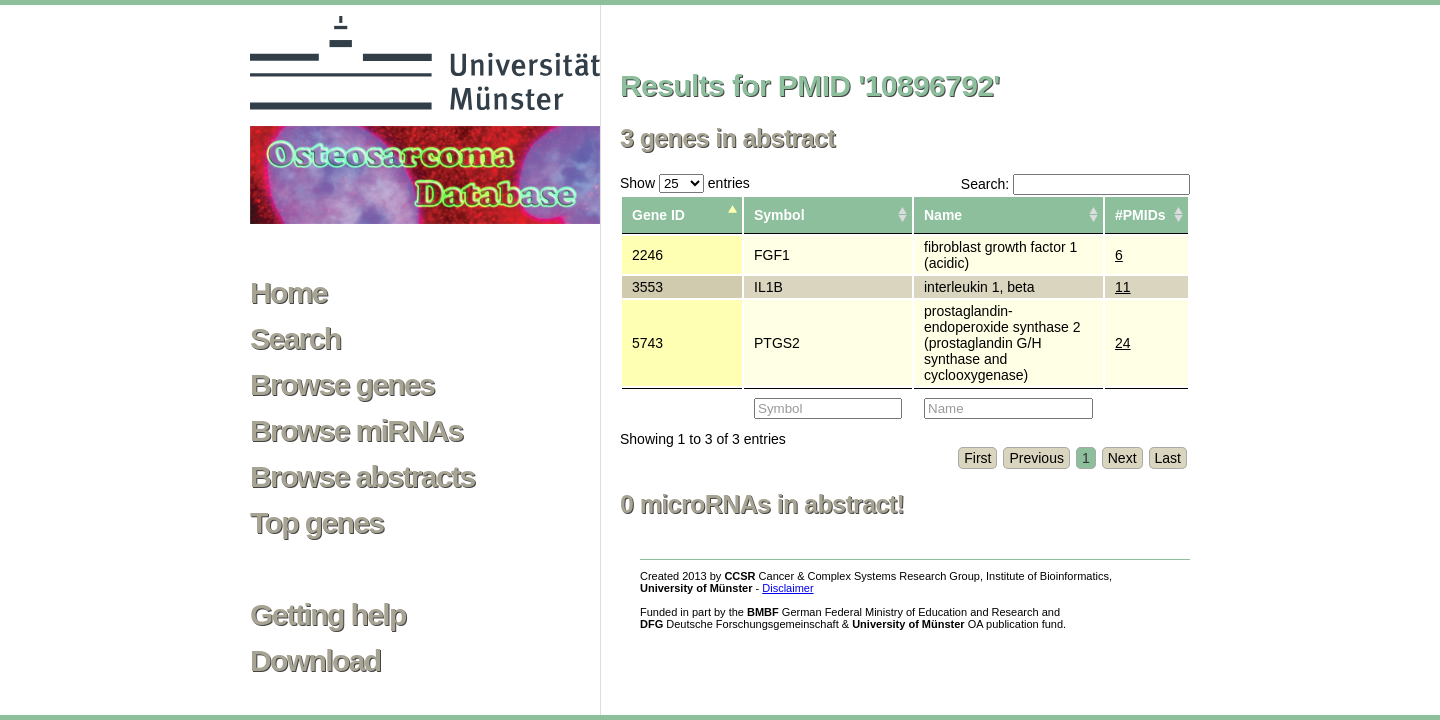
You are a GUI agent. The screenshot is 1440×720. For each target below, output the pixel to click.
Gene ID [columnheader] (658, 215)
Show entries (685, 183)
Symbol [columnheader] (779, 215)
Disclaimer (787, 588)
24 (1123, 343)
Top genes (316, 523)
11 (1123, 287)
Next (1122, 458)
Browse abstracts (362, 477)
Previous (1036, 458)
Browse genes (342, 385)
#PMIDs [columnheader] (1140, 215)
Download (315, 661)
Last (1168, 458)
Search (295, 339)
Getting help (328, 615)
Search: (1075, 184)
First (977, 458)
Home (288, 293)
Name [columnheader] (943, 215)
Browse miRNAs (356, 431)
